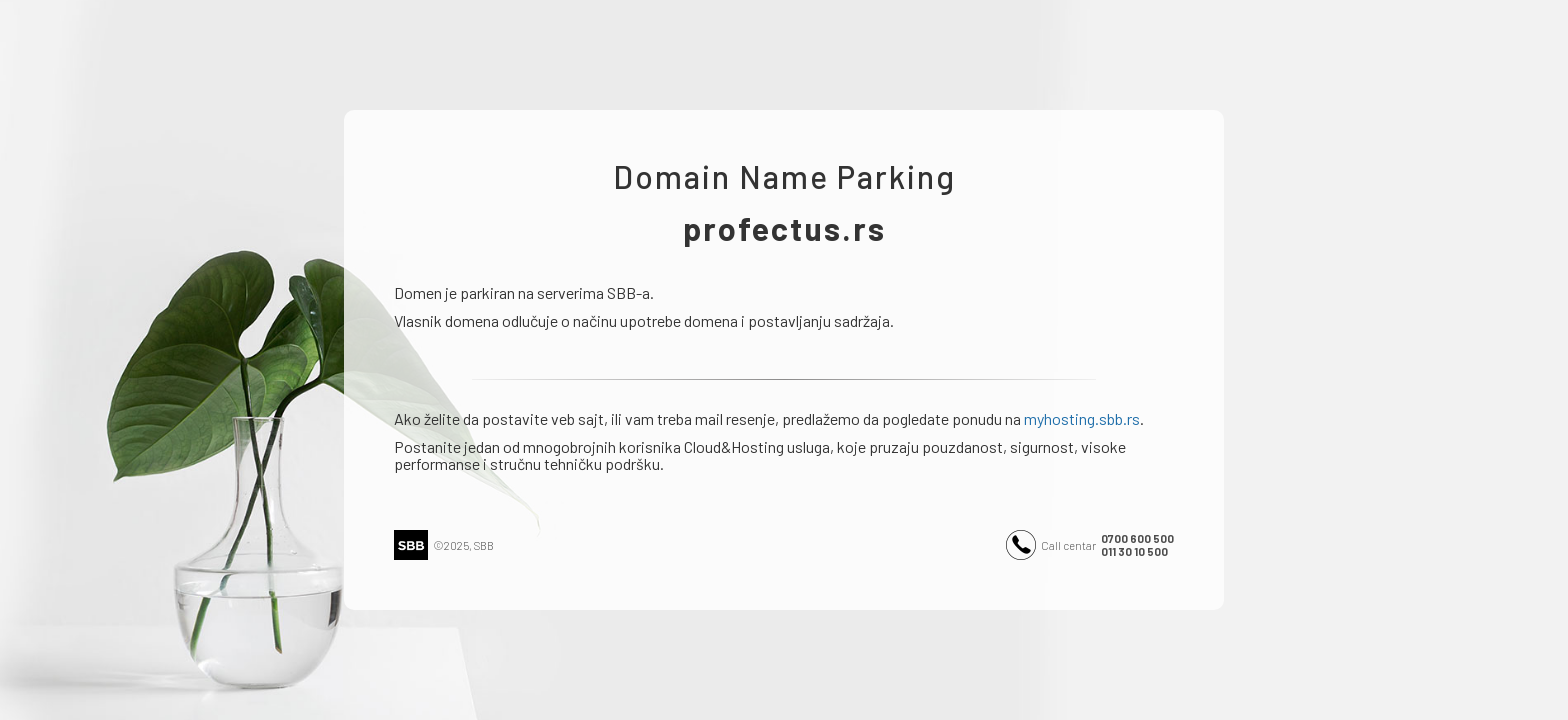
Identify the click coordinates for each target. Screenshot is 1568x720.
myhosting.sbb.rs (1082, 418)
